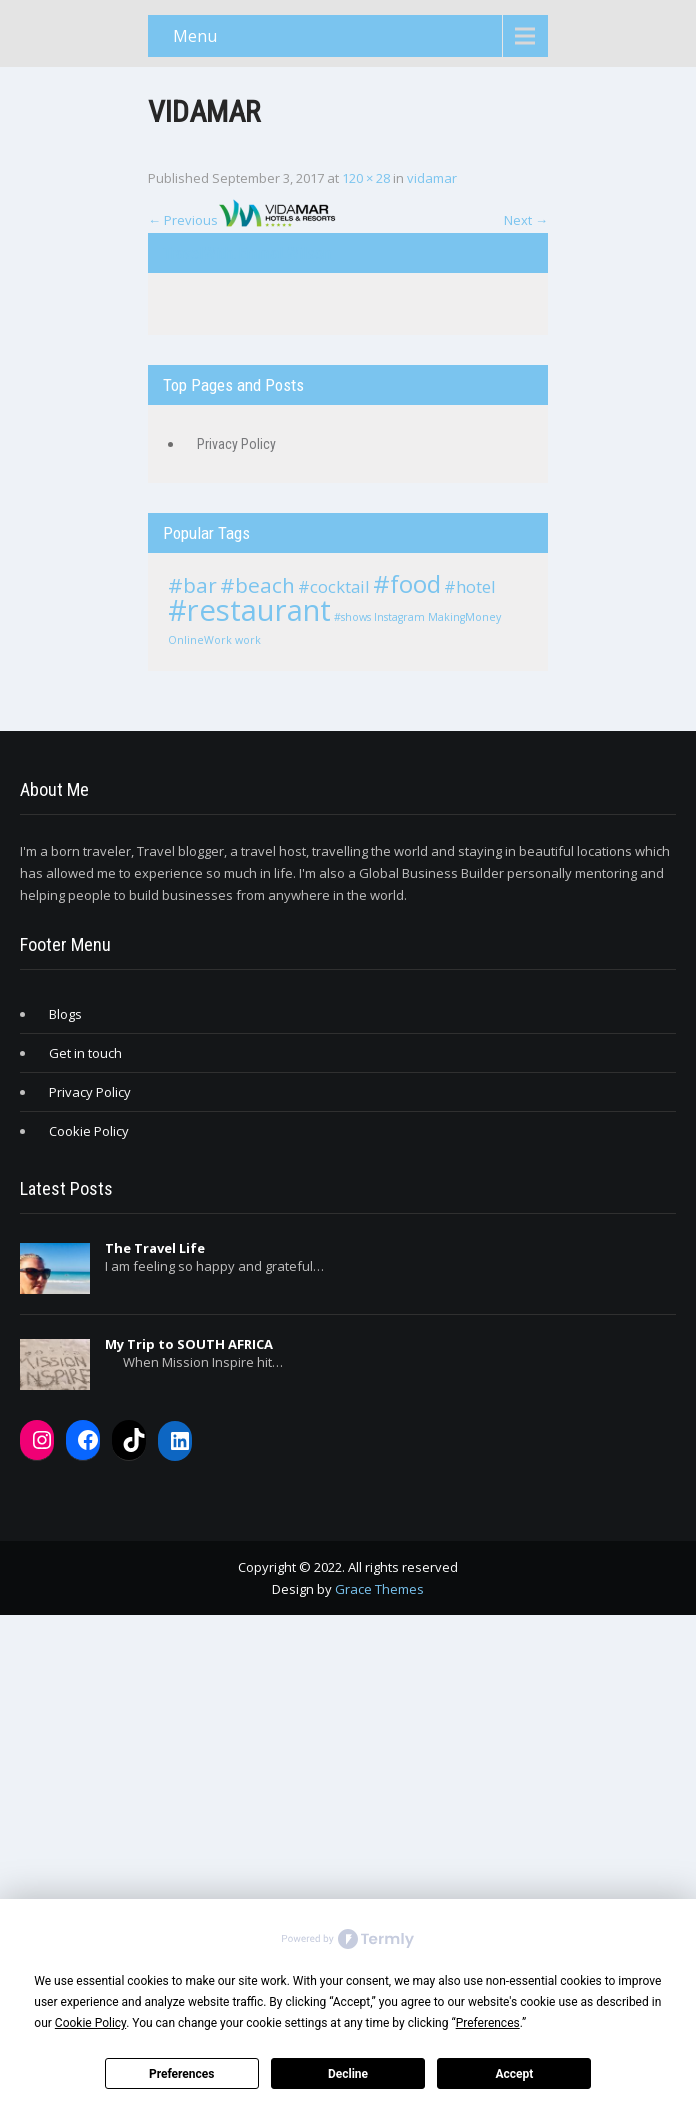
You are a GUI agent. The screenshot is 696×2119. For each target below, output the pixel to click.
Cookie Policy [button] (90, 2023)
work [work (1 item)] (248, 640)
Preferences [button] (488, 2023)
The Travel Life (155, 1248)
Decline (348, 2074)
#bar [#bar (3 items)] (192, 585)
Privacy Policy (236, 444)
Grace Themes (379, 1589)
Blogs (65, 1014)
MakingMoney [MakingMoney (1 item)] (464, 617)
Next (526, 220)
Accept (514, 2074)
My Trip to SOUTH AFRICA (189, 1344)
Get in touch (85, 1053)
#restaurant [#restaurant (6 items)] (249, 610)
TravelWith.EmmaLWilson (247, 253)
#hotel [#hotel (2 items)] (470, 586)
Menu (195, 36)
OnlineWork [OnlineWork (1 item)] (200, 640)
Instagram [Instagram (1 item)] (399, 617)
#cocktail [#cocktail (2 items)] (334, 586)
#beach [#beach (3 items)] (257, 585)
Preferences (182, 2074)
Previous (183, 220)
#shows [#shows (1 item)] (352, 617)
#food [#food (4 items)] (407, 583)
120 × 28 (366, 178)
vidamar (432, 178)
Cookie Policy (89, 1131)
